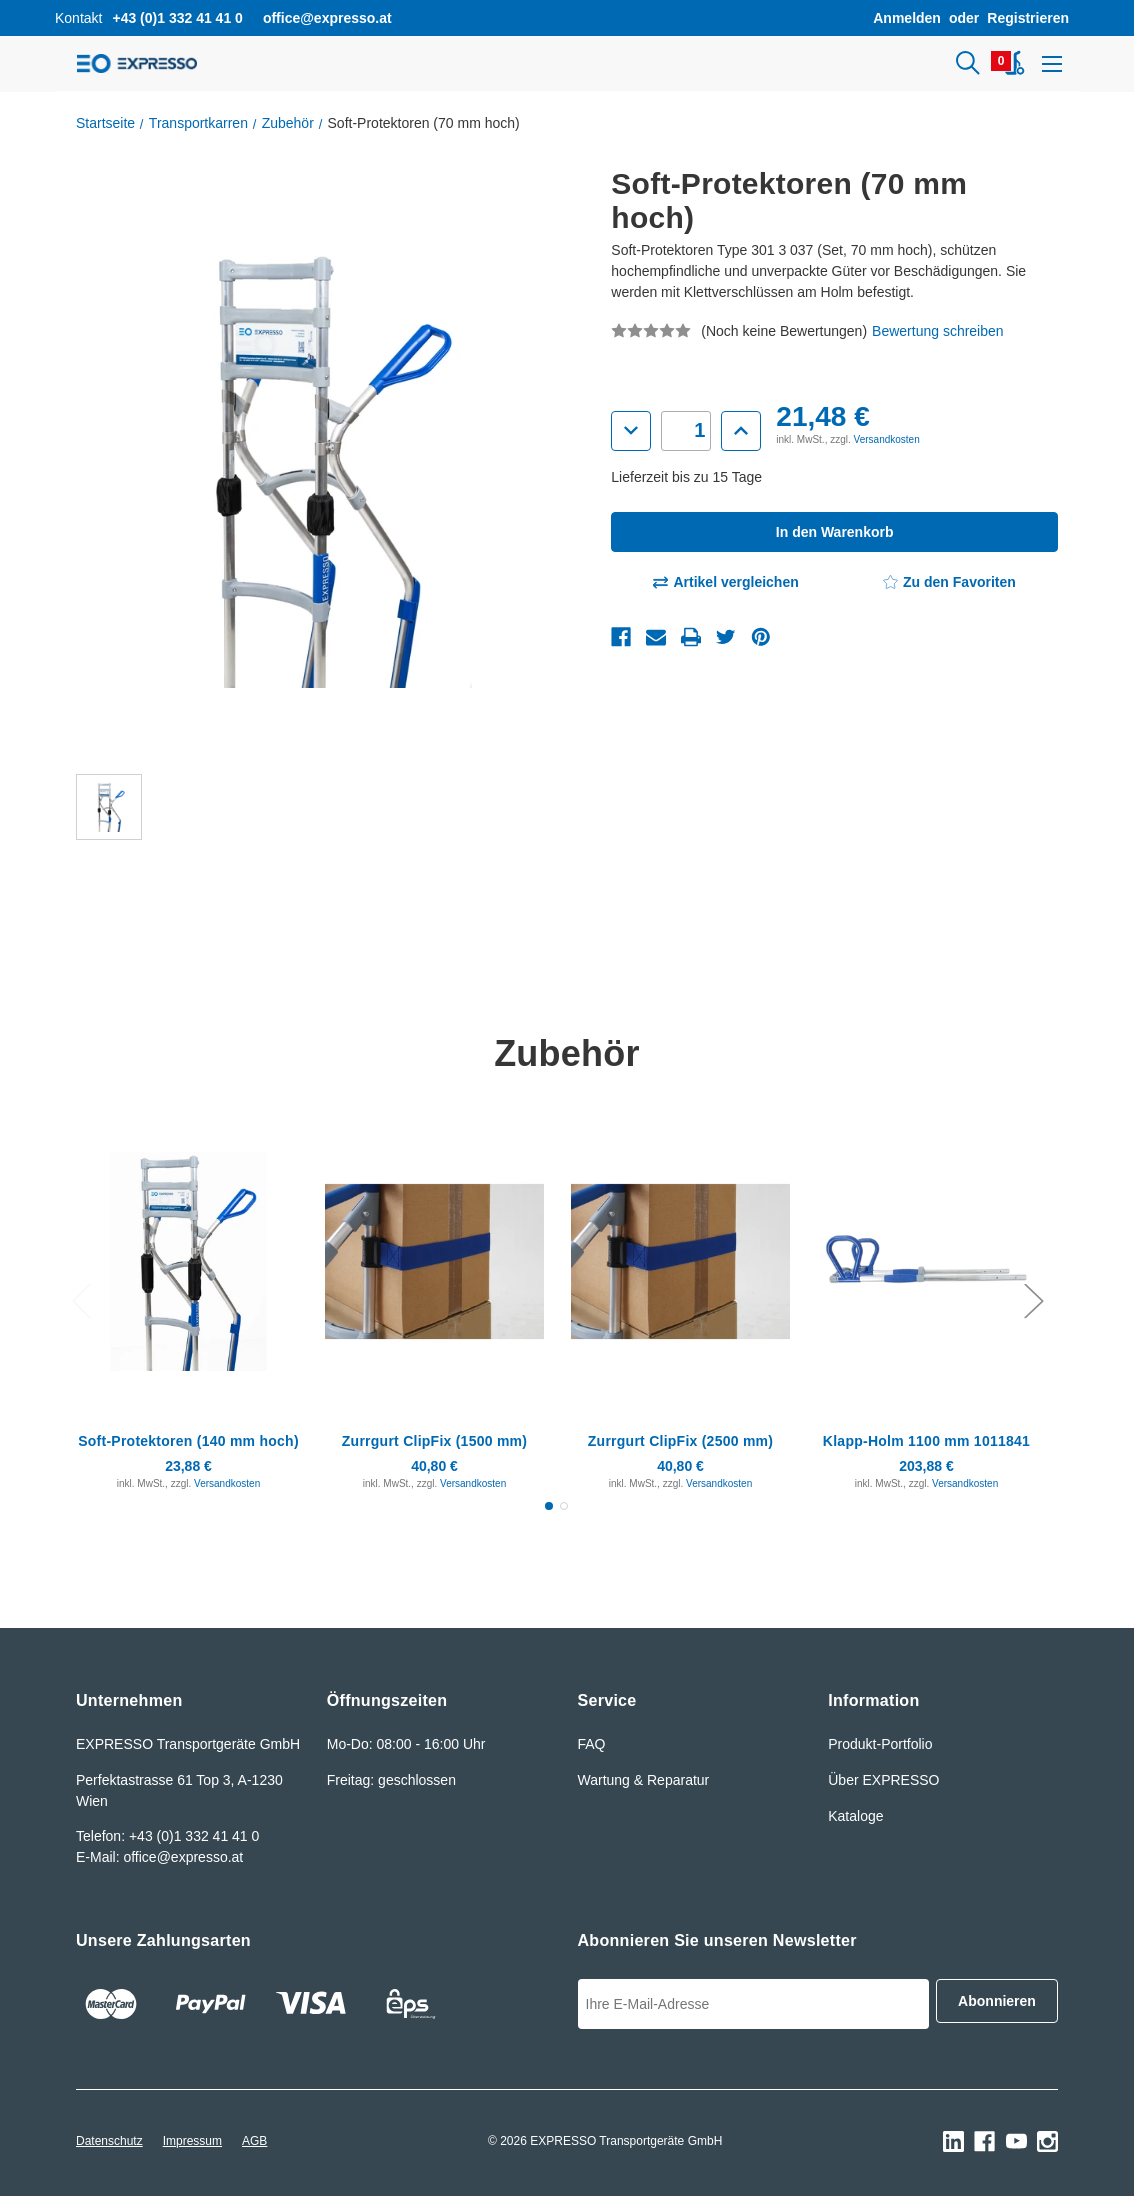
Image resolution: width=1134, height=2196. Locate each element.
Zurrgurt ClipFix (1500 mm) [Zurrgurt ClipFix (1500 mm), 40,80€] (434, 1441)
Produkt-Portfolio (880, 1744)
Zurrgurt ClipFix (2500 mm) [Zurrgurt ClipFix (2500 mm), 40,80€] (680, 1441)
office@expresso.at (327, 18)
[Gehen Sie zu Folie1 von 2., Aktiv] (549, 1506)
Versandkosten (887, 439)
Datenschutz (109, 2141)
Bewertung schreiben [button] (938, 331)
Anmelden (907, 18)
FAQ (592, 1744)
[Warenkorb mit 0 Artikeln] (1013, 65)
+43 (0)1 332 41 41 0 (177, 18)
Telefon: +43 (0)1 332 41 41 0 (167, 1836)
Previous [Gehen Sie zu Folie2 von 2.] (81, 1299)
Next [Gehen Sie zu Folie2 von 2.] (1033, 1299)
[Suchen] (961, 65)
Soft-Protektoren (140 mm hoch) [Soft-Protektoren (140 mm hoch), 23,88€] (188, 1441)
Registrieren (1028, 18)
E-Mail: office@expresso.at (159, 1857)
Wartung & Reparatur (644, 1780)
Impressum (192, 2141)
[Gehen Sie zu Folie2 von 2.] (564, 1506)
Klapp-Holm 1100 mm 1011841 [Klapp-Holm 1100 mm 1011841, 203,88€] (926, 1441)
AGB (254, 2141)
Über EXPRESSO (883, 1780)
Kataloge (855, 1816)
